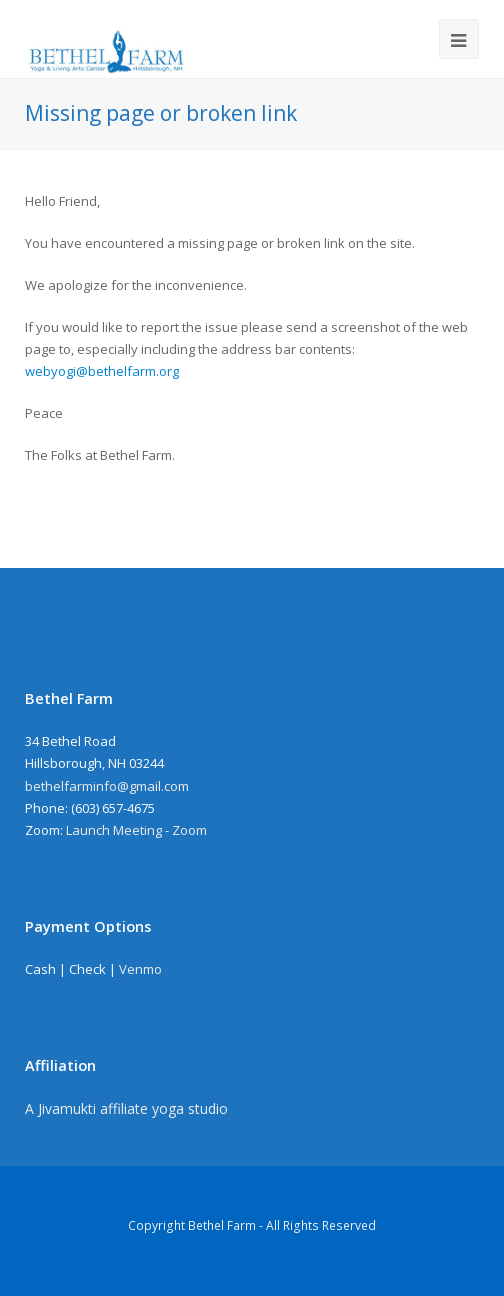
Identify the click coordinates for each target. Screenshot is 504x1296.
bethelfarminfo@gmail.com (107, 786)
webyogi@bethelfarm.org (102, 371)
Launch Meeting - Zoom (136, 830)
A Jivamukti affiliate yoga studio (126, 1108)
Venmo (140, 969)
